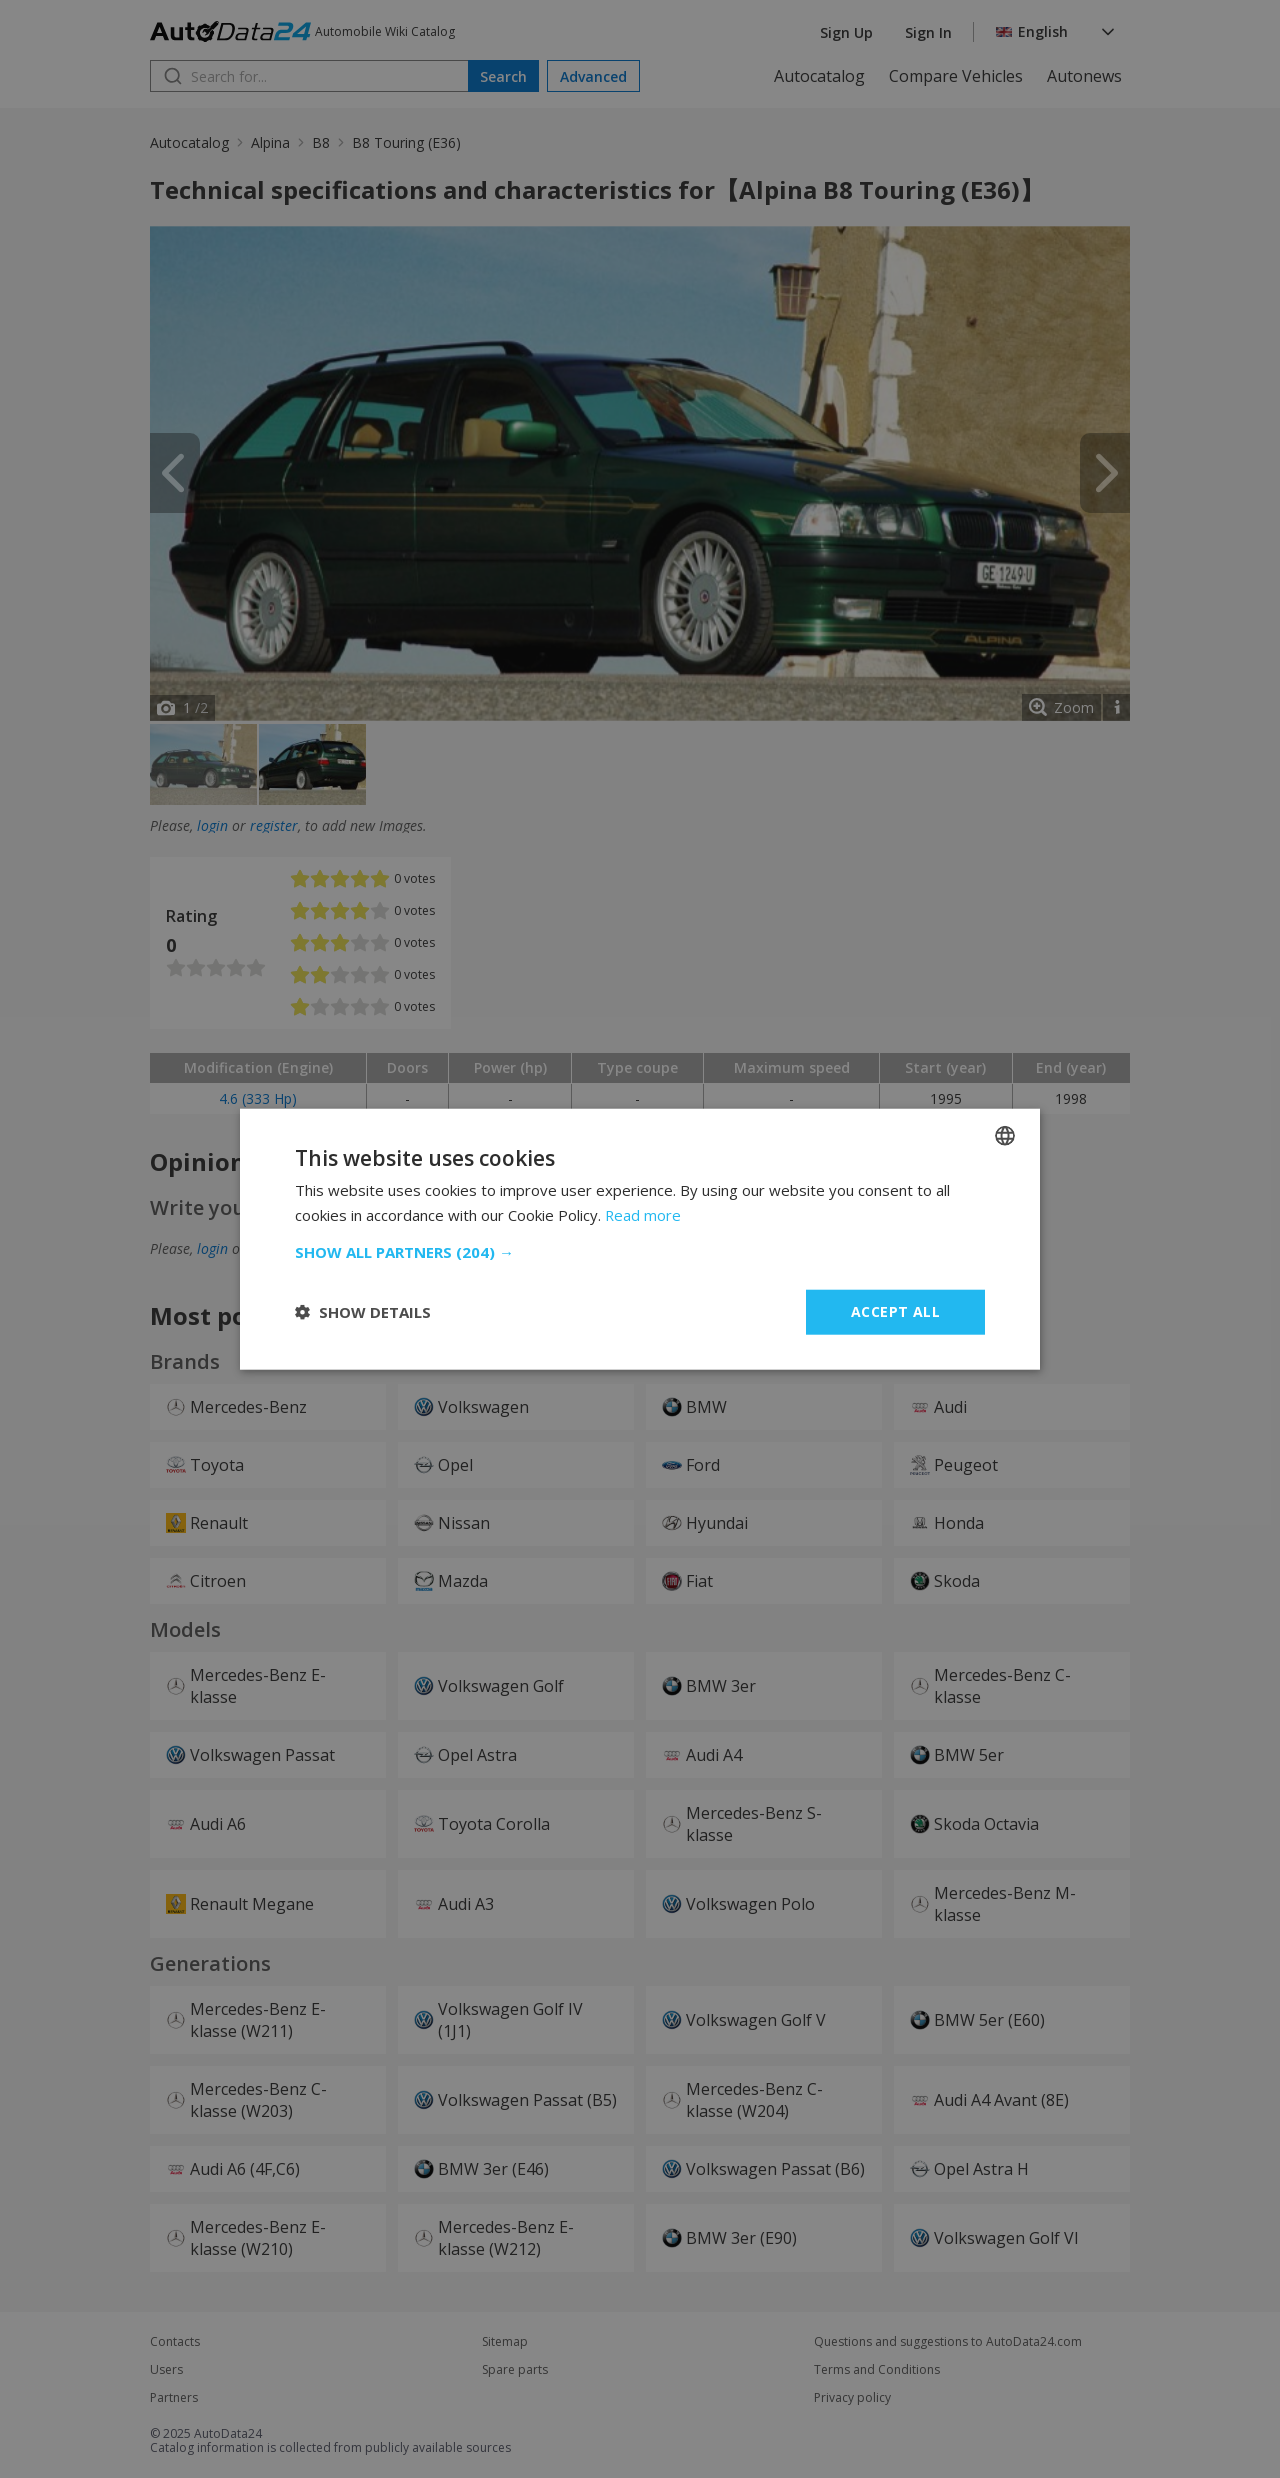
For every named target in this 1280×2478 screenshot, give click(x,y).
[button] (640, 1252)
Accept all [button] (895, 1311)
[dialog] (640, 1239)
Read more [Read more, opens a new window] (643, 1215)
